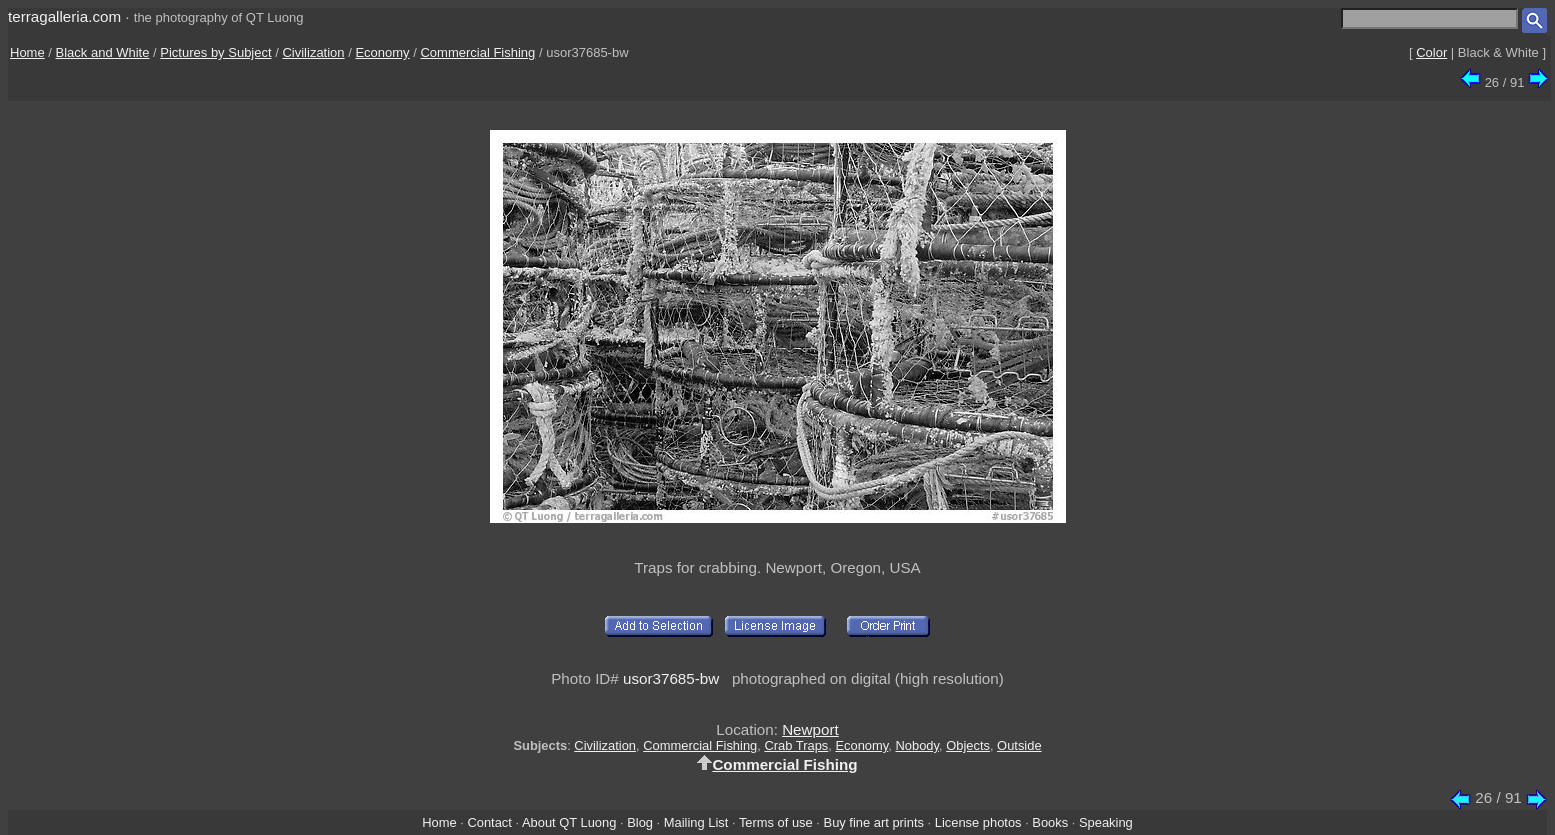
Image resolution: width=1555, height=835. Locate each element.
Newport (810, 729)
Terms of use (776, 822)
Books (1050, 822)
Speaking (1106, 822)
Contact (489, 822)
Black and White (103, 52)
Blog (640, 822)
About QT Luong (569, 822)
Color (1431, 52)
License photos (978, 822)
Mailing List (696, 822)
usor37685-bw (671, 678)
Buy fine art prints (874, 822)
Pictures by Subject (215, 52)
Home (27, 52)
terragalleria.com (64, 16)
